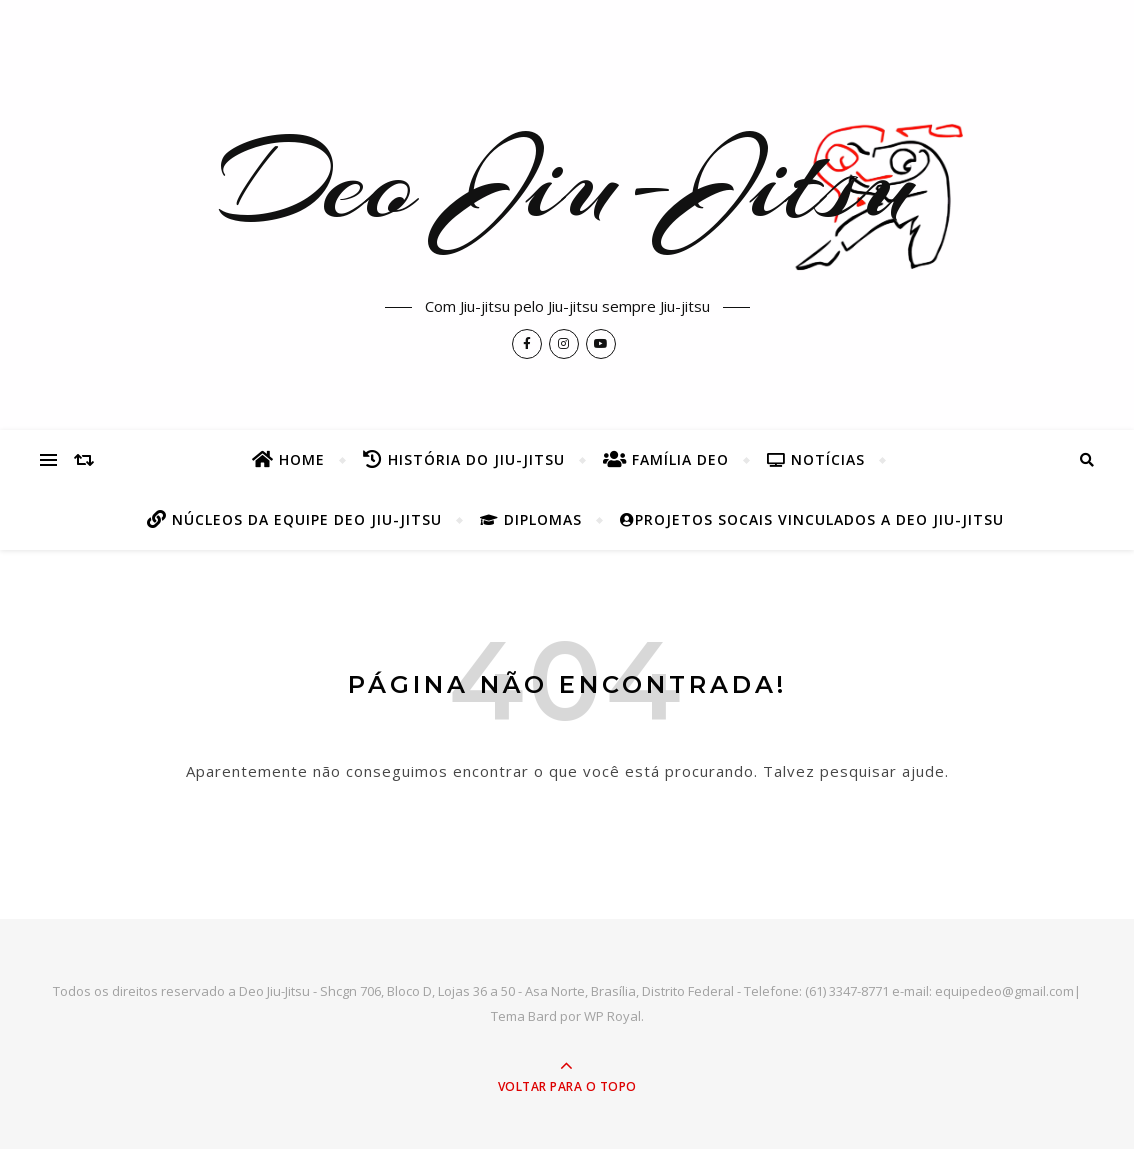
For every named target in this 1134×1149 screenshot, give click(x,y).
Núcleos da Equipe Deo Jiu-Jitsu (294, 519)
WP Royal (612, 1016)
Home (288, 459)
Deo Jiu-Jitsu (567, 181)
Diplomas (531, 519)
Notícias (816, 459)
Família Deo (666, 459)
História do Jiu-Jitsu (464, 459)
